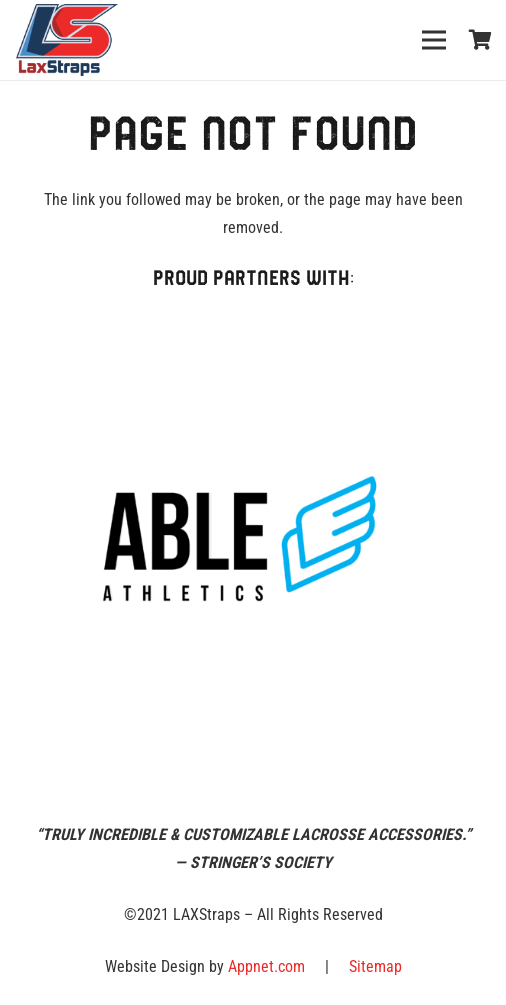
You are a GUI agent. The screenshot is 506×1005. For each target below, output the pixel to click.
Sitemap (375, 966)
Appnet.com (266, 966)
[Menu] (434, 40)
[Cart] (481, 40)
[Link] (67, 40)
